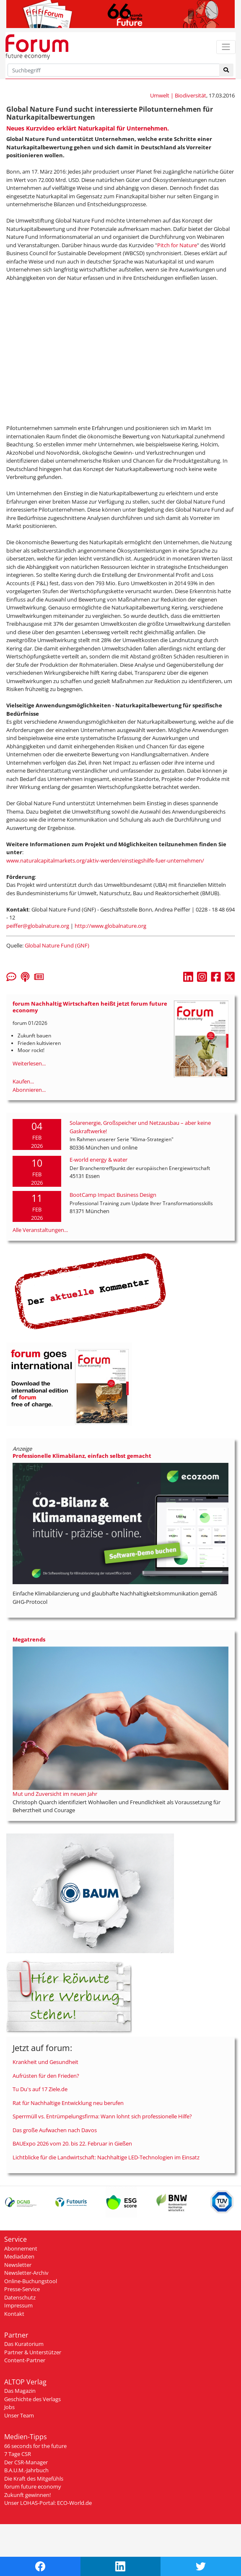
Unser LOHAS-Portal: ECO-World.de (48, 2503)
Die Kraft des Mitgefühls (33, 2478)
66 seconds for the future (35, 2446)
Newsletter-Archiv (26, 2272)
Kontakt (14, 2313)
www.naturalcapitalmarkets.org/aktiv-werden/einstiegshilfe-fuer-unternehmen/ (105, 860)
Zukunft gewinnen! (27, 2495)
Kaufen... (23, 1081)
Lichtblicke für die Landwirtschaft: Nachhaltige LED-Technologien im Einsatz (106, 2157)
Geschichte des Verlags (32, 2399)
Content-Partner (24, 2360)
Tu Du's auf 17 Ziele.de (40, 2089)
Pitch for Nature (177, 245)
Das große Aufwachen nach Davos (55, 2130)
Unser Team (19, 2415)
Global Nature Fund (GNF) (57, 945)
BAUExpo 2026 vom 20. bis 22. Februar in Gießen (72, 2143)
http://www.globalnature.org (110, 926)
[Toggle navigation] (226, 47)
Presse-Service (22, 2289)
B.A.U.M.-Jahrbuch (26, 2470)
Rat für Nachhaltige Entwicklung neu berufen (68, 2103)
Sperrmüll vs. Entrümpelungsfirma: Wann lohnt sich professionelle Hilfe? (102, 2116)
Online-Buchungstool (30, 2281)
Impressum (18, 2305)
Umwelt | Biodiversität (178, 95)
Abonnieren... (29, 1089)
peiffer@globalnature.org (37, 926)
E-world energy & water (98, 1159)
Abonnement (20, 2248)
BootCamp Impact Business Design (113, 1194)
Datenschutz (20, 2297)
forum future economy (32, 2486)
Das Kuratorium (24, 2344)
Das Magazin (20, 2390)
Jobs (9, 2407)
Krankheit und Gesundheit (45, 2062)
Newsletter (17, 2265)
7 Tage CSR (17, 2454)
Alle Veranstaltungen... (40, 1230)
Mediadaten (19, 2256)
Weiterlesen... (29, 1063)
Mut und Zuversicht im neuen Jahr (55, 1794)
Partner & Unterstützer (32, 2352)
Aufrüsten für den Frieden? (46, 2075)
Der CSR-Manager (26, 2462)
